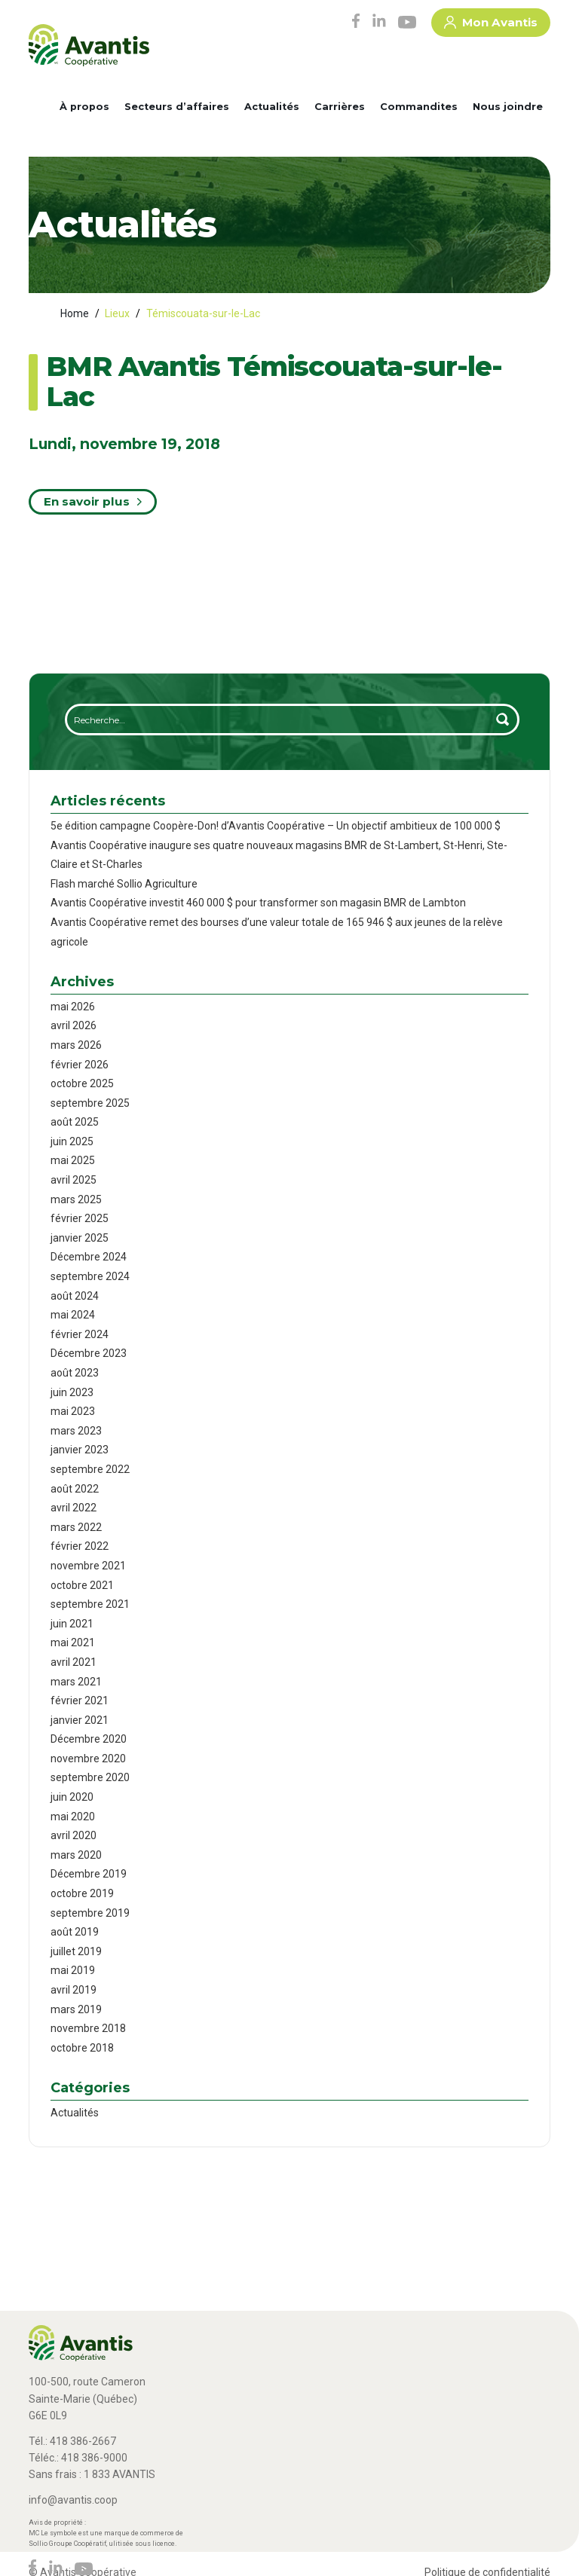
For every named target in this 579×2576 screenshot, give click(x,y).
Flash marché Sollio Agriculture (124, 884)
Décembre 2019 (89, 1874)
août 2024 (75, 1296)
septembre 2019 (90, 1913)
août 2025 (75, 1122)
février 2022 (80, 1546)
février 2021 (80, 1700)
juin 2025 (72, 1141)
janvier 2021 (80, 1720)
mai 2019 (73, 1970)
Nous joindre (508, 106)
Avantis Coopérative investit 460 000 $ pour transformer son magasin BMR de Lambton (258, 903)
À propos (84, 106)
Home (74, 313)
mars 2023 (76, 1431)
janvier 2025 (80, 1238)
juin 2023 (72, 1392)
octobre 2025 (82, 1083)
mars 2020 (76, 1855)
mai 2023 (73, 1411)
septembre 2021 (90, 1604)
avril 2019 (73, 1990)
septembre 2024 (90, 1276)
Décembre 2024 (89, 1257)
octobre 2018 (82, 2048)
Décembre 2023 (89, 1353)
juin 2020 (72, 1797)
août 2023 (75, 1373)
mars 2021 (76, 1682)
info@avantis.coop (73, 2500)
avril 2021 (73, 1662)
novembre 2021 (88, 1566)
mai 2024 (73, 1315)
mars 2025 (76, 1199)
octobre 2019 (82, 1893)
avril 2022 (73, 1508)
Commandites (419, 106)
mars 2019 (76, 2009)
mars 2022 (76, 1527)
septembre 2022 (90, 1469)
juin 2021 (72, 1624)
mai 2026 (73, 1007)
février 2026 (80, 1065)
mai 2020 (73, 1817)
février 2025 (80, 1218)
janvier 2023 (80, 1450)
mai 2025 (73, 1160)
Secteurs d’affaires (176, 106)
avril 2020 (73, 1835)
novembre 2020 (88, 1758)
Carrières (339, 106)
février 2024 (80, 1334)
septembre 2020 (90, 1777)
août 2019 (75, 1932)
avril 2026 (73, 1025)
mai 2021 (73, 1642)
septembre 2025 (90, 1103)
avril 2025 (73, 1180)
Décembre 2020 (89, 1739)
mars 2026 (76, 1045)
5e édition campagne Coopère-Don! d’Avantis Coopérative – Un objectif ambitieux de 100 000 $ (276, 826)
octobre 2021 (82, 1585)
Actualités (271, 106)
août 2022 (75, 1489)
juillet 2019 (76, 1951)
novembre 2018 (88, 2028)
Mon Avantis (491, 25)
